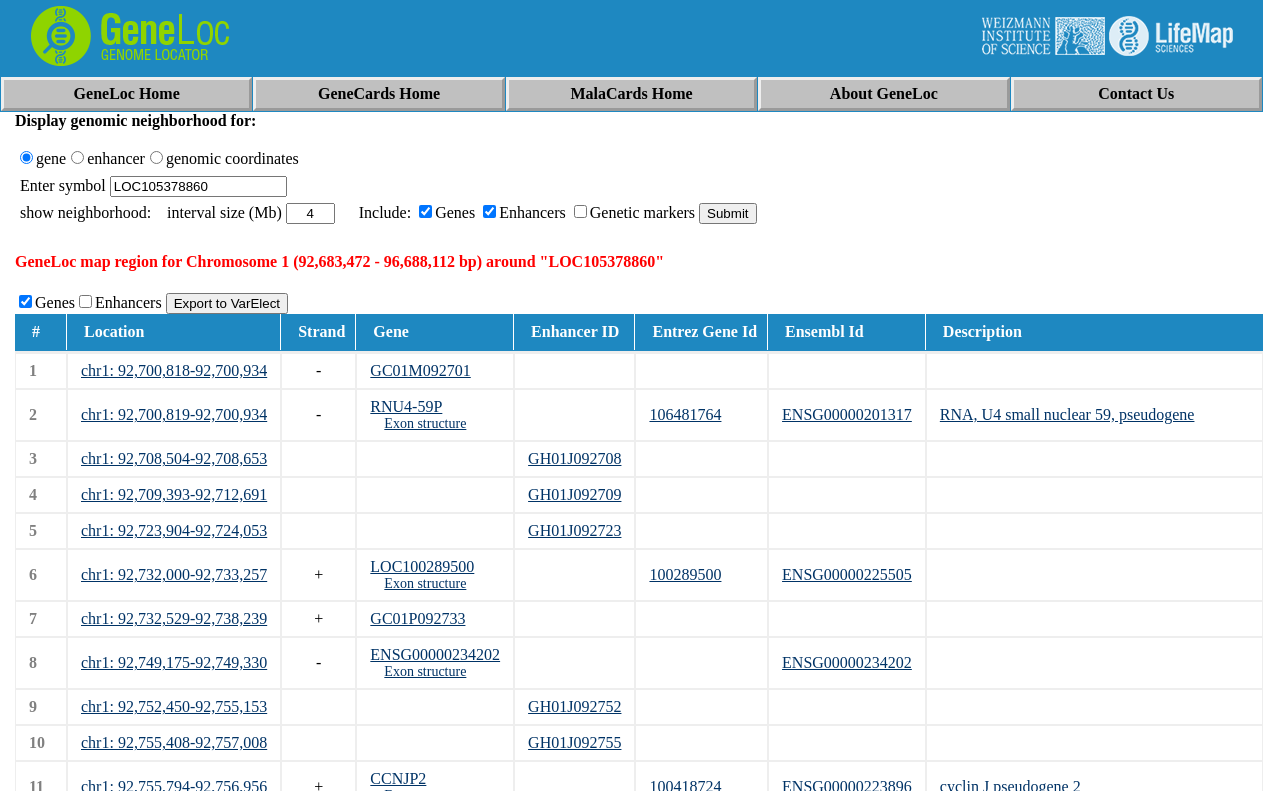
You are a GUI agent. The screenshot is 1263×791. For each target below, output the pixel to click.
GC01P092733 (417, 618)
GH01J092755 (574, 742)
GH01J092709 (574, 494)
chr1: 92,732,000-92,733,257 (174, 574)
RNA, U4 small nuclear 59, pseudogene (1067, 414)
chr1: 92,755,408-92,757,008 (174, 742)
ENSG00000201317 (847, 414)
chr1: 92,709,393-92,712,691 (174, 494)
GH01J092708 (574, 458)
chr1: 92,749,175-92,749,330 (174, 662)
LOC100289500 (422, 566)
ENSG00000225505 (847, 574)
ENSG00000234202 (435, 654)
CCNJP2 (398, 778)
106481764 (685, 414)
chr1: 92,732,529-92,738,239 (174, 618)
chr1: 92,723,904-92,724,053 (174, 530)
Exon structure (425, 423)
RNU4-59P (406, 406)
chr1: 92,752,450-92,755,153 (174, 706)
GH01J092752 (574, 706)
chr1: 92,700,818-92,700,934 (174, 370)
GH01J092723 (574, 530)
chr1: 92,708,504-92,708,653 (174, 458)
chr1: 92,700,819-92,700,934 (174, 414)
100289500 (685, 574)
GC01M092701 (420, 370)
